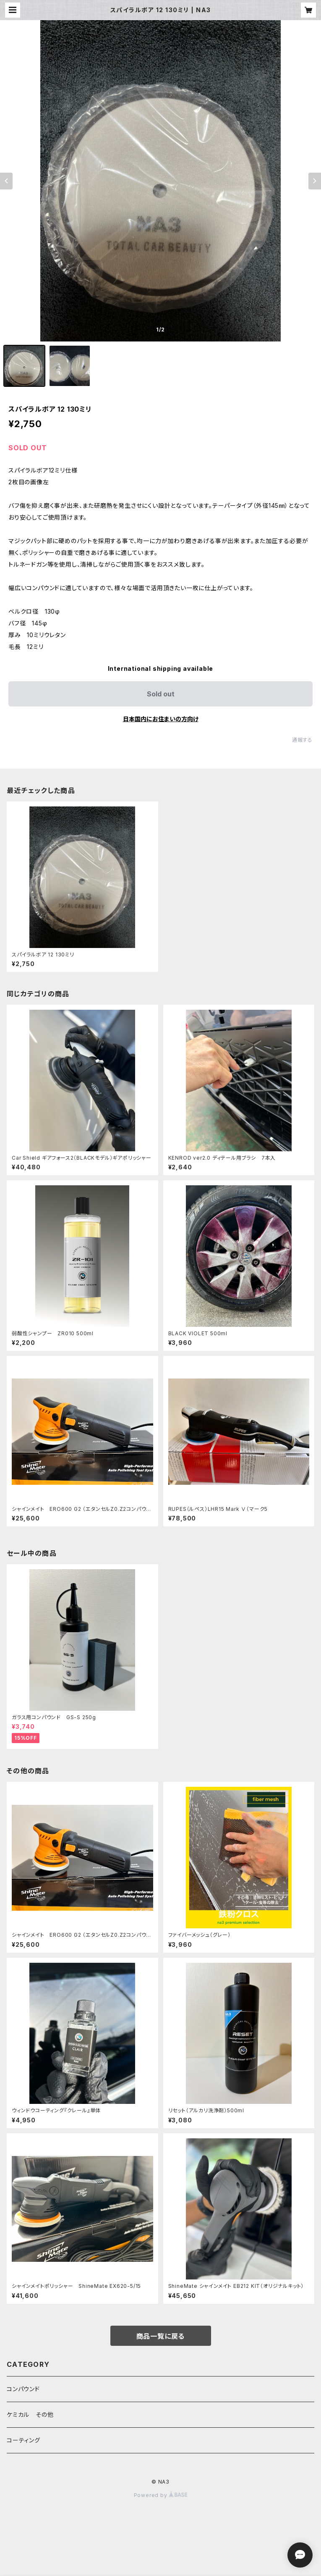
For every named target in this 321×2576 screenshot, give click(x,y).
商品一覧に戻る (160, 2336)
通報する (302, 740)
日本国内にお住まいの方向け (160, 718)
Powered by (161, 2495)
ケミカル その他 (30, 2414)
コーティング (23, 2440)
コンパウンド (23, 2388)
